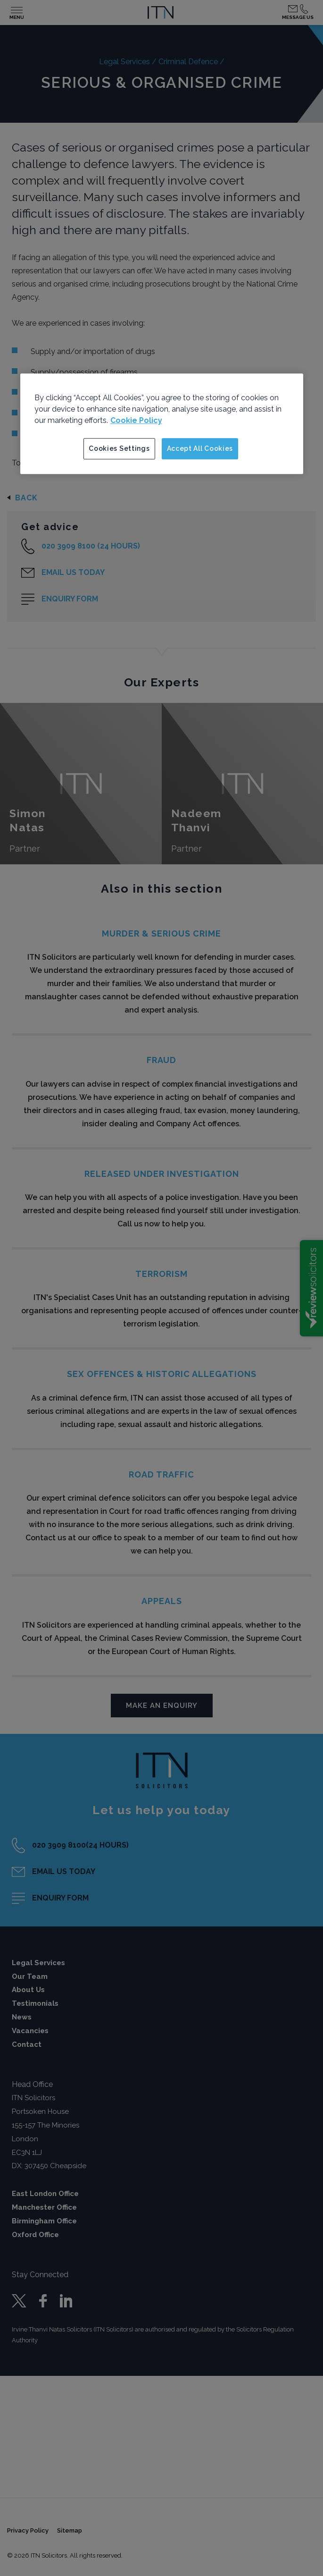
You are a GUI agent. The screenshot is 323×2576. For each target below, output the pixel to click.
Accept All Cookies (200, 448)
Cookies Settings (119, 448)
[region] (161, 423)
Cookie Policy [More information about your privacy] (136, 420)
